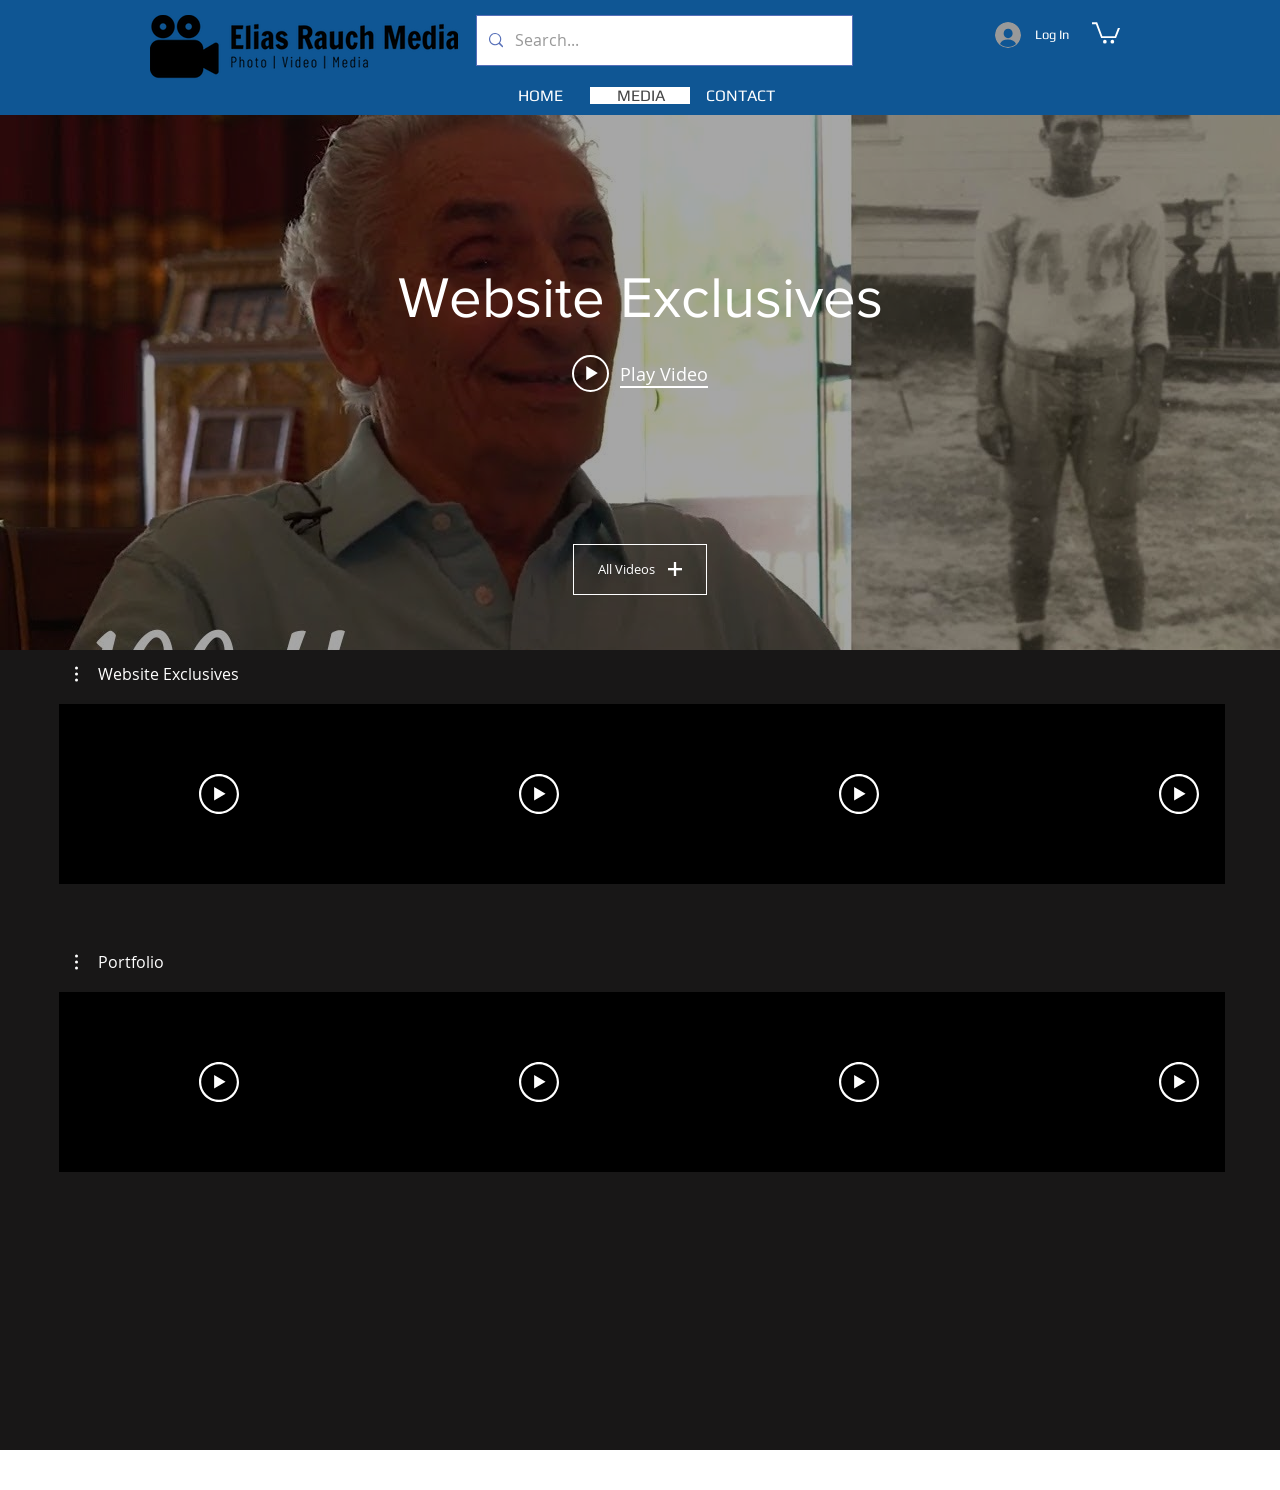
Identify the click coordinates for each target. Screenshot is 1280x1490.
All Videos (640, 568)
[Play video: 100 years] (640, 373)
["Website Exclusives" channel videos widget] (640, 383)
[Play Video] (219, 794)
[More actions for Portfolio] (119, 962)
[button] (1106, 32)
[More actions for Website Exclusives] (157, 674)
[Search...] (662, 40)
